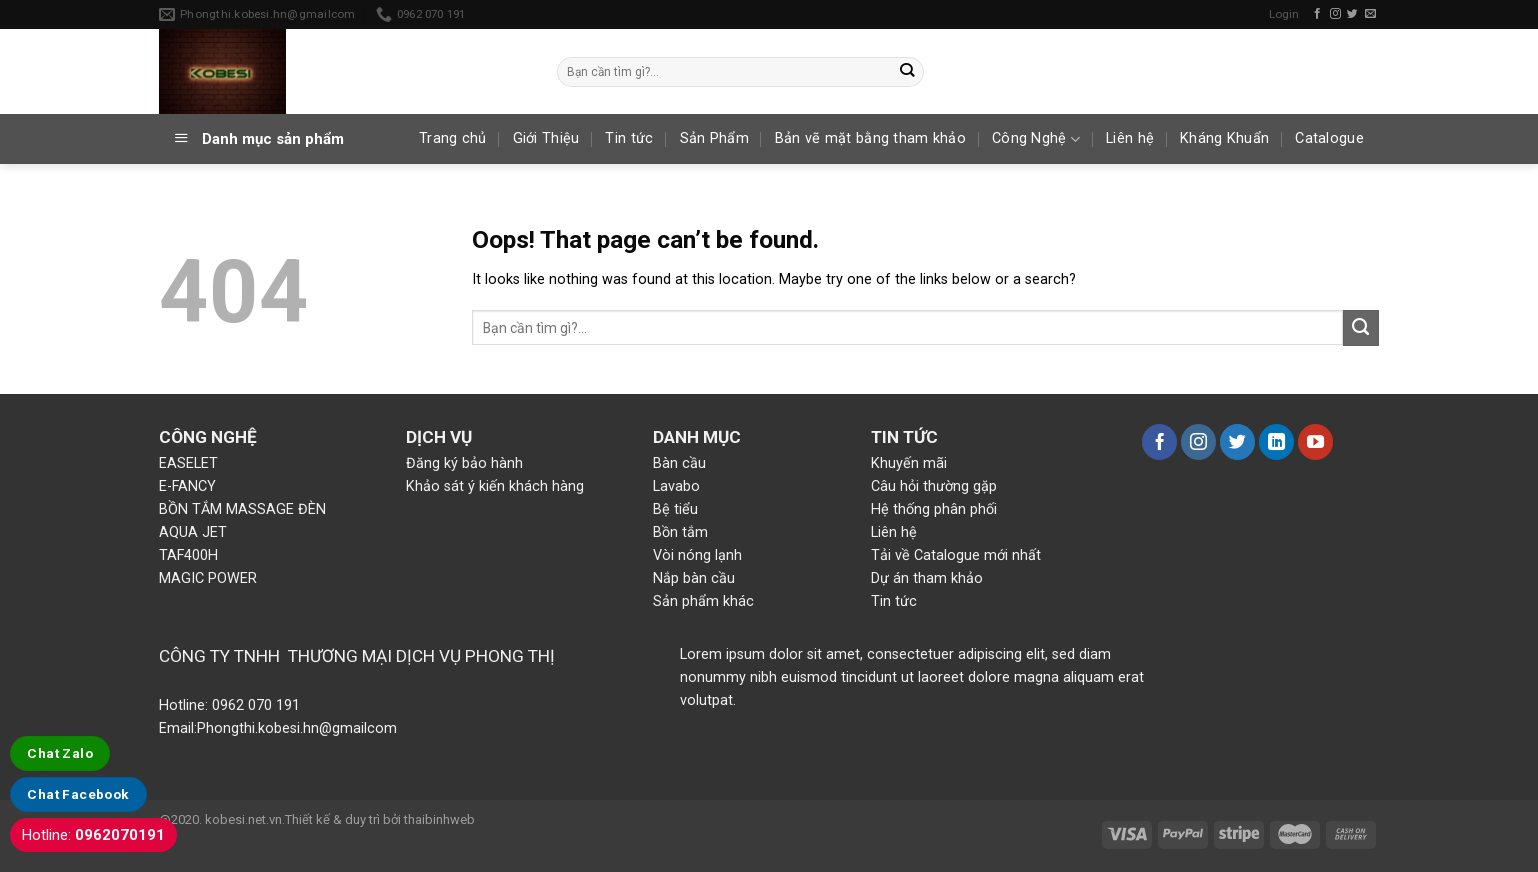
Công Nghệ (1036, 139)
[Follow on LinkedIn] (1277, 442)
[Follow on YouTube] (1316, 442)
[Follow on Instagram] (1335, 14)
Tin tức (629, 138)
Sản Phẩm (714, 138)
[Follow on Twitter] (1352, 14)
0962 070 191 (254, 705)
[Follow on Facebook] (1317, 14)
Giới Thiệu (546, 138)
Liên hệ (1130, 138)
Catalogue (1329, 138)
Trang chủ (453, 138)
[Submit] (907, 71)
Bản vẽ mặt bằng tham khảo (870, 138)
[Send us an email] (1370, 14)
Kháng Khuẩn (1224, 138)
